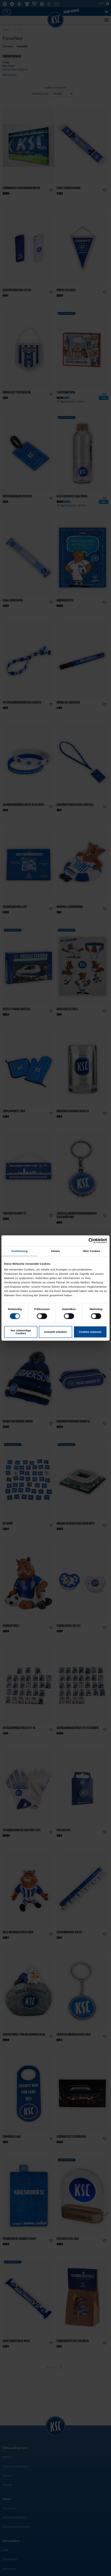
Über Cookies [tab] (91, 1251)
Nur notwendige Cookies (21, 1332)
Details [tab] (55, 1251)
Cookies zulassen (90, 1331)
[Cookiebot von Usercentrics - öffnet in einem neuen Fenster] (91, 1240)
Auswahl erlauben (55, 1331)
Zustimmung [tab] (19, 1251)
